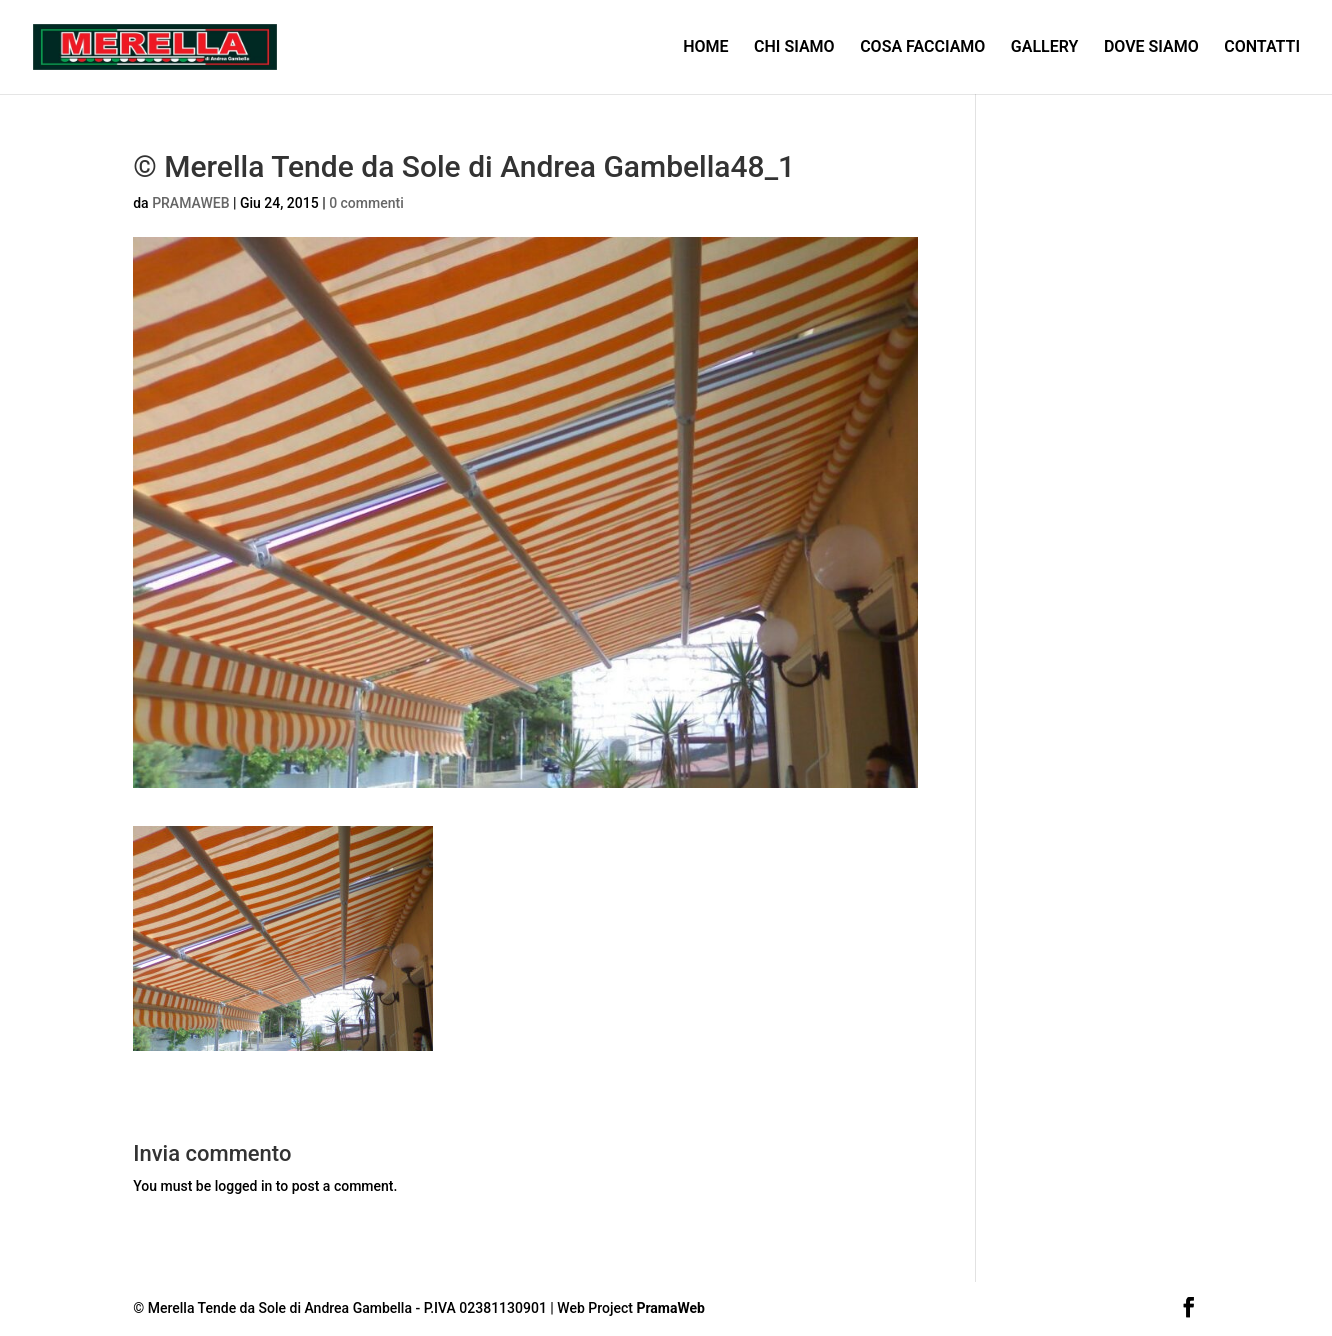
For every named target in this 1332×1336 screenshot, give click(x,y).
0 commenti (366, 203)
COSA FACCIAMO (922, 48)
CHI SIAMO (794, 48)
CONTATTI (1262, 48)
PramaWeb (670, 1308)
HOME (705, 48)
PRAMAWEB (190, 203)
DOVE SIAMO (1151, 48)
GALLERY (1045, 48)
